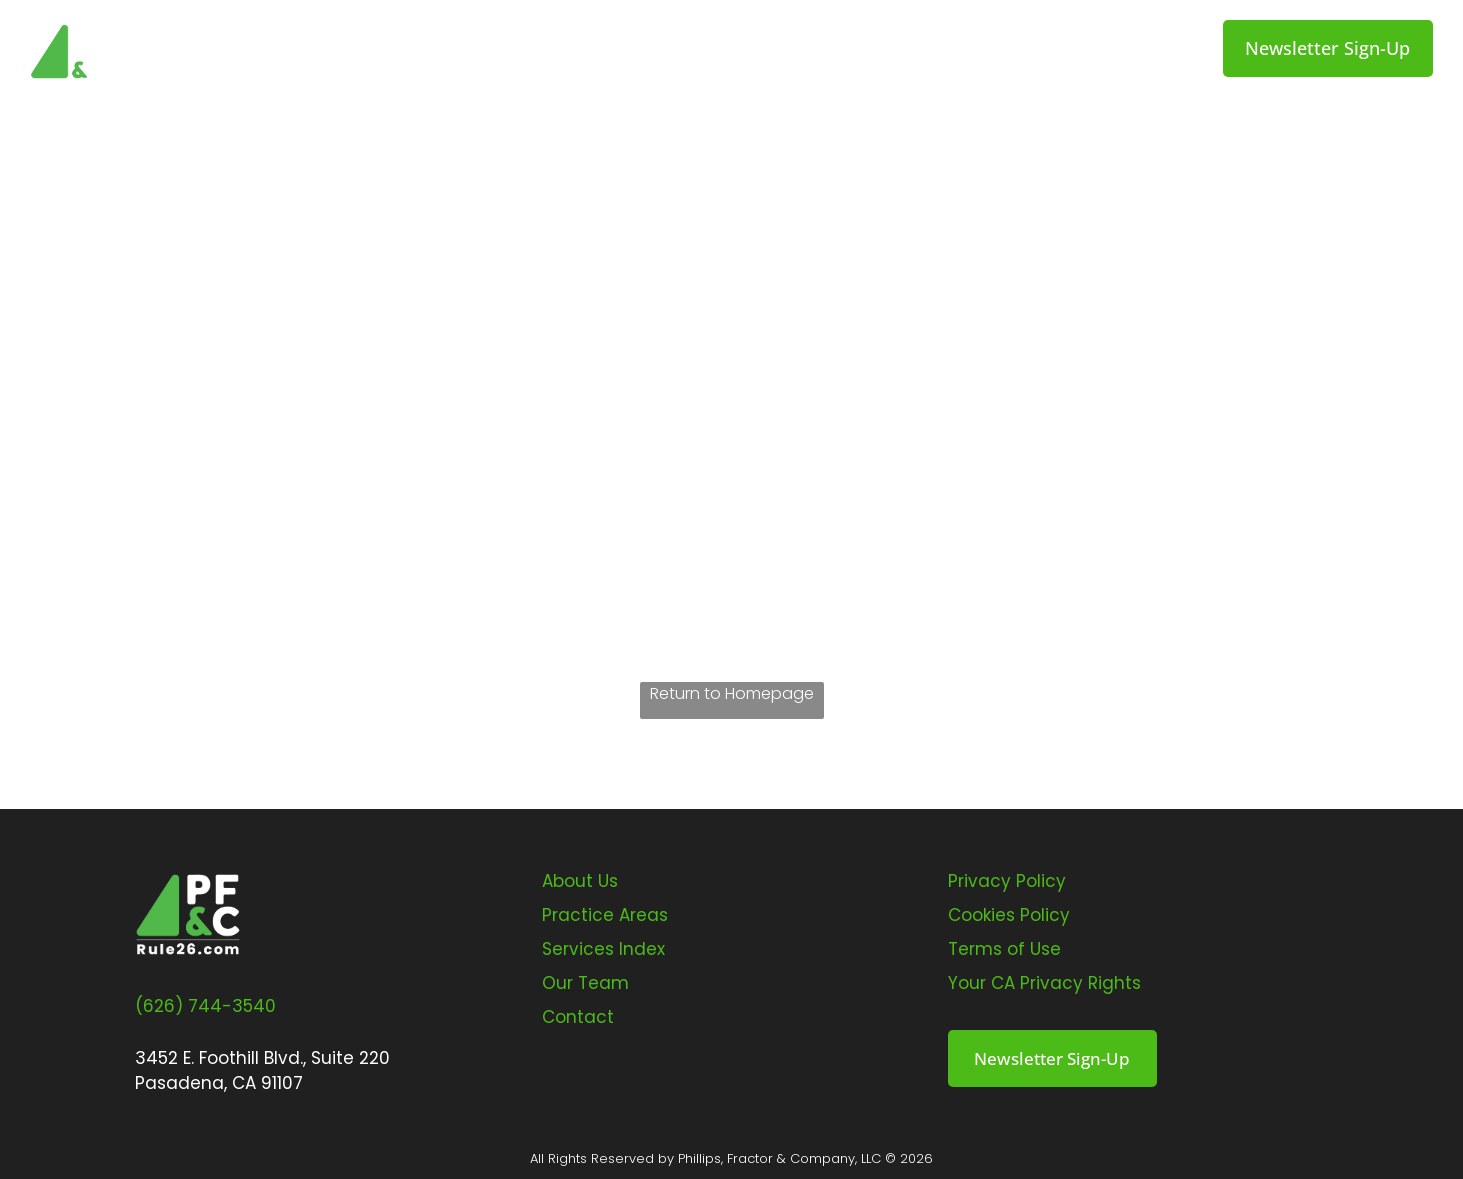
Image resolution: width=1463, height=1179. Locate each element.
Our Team (585, 983)
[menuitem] (417, 49)
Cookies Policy (1009, 915)
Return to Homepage (732, 693)
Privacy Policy (1007, 881)
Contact (578, 1017)
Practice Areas (605, 915)
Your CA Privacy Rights (1044, 983)
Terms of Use (1004, 949)
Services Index (603, 949)
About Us (580, 881)
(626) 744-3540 (205, 1006)
